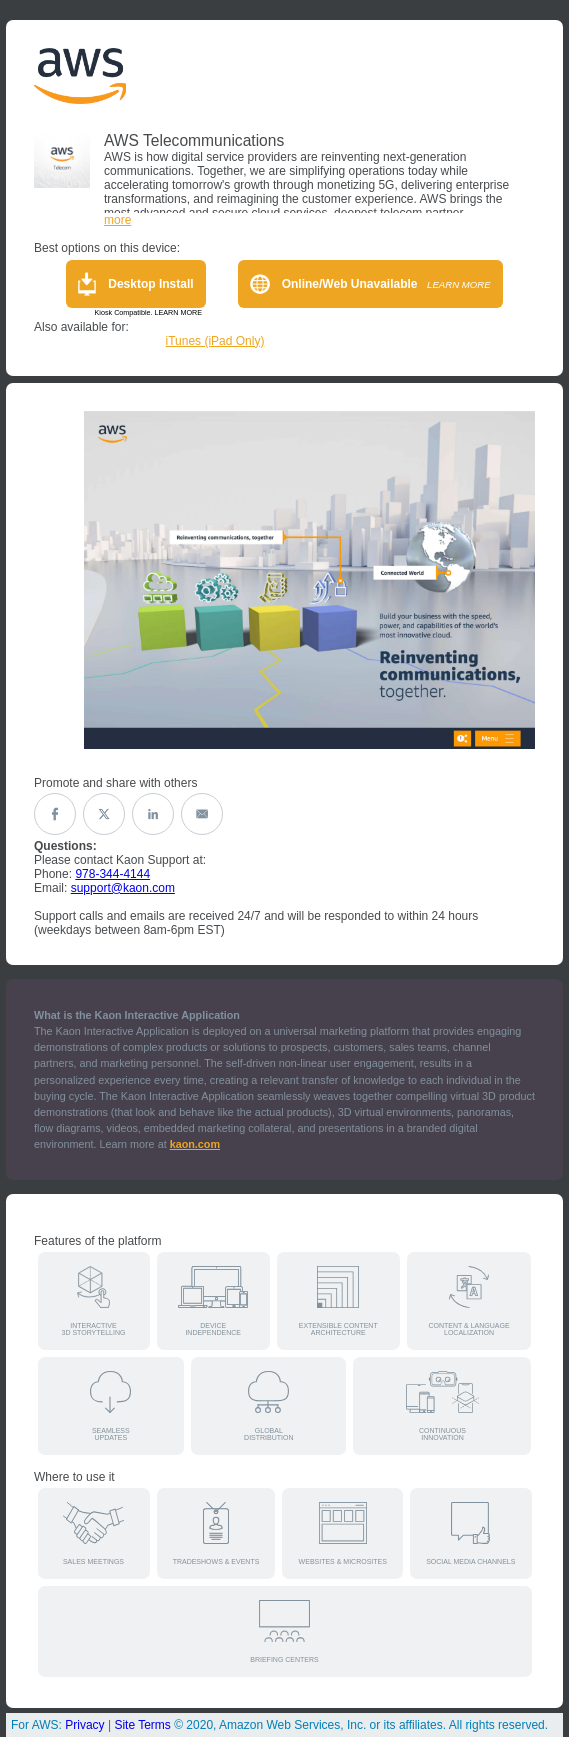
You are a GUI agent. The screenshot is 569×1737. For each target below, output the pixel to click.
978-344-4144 (112, 874)
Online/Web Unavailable (370, 284)
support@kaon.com (123, 888)
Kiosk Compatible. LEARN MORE (148, 312)
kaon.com (195, 1144)
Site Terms (142, 1725)
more (117, 220)
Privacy (84, 1725)
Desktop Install (135, 284)
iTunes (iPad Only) (215, 341)
